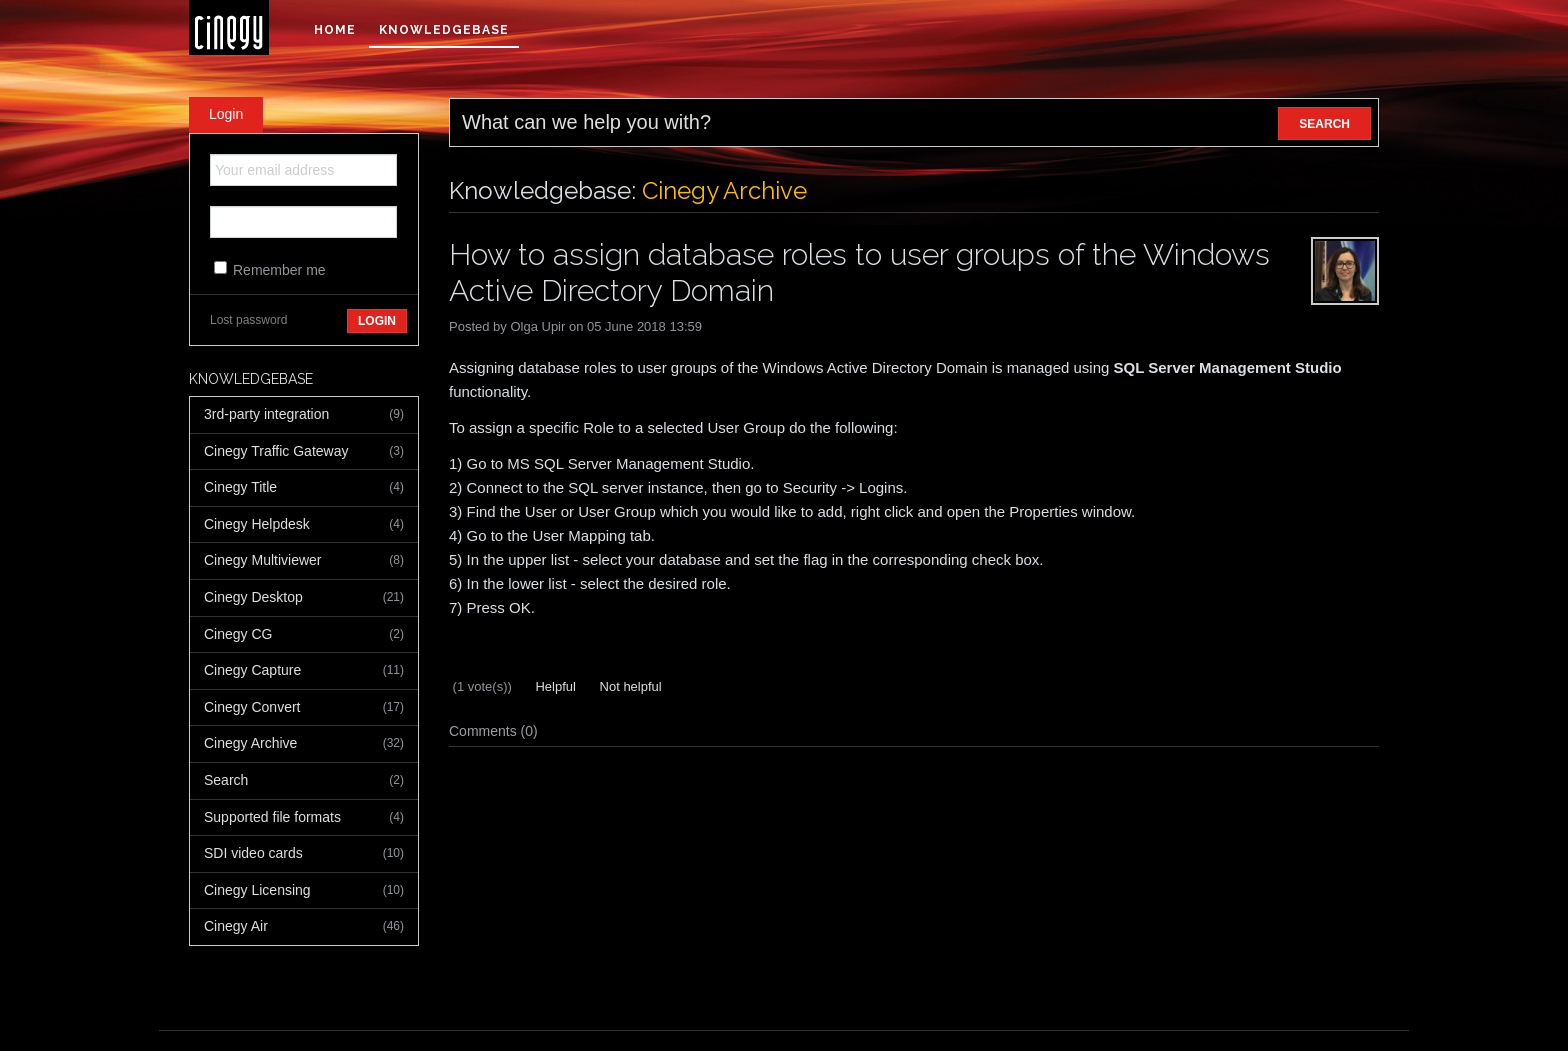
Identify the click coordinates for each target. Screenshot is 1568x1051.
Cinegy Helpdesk (304, 525)
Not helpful (629, 686)
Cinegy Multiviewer (304, 561)
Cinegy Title (304, 488)
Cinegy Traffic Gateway (304, 452)
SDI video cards (304, 854)
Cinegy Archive (304, 744)
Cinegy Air (304, 927)
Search (304, 781)
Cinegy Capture (304, 671)
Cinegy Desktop (304, 598)
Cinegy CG (304, 635)
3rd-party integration (304, 415)
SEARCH (1324, 124)
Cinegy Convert (304, 708)
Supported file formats (304, 818)
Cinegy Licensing (304, 891)
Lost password (248, 320)
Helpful (554, 686)
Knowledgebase (444, 30)
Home (335, 30)
